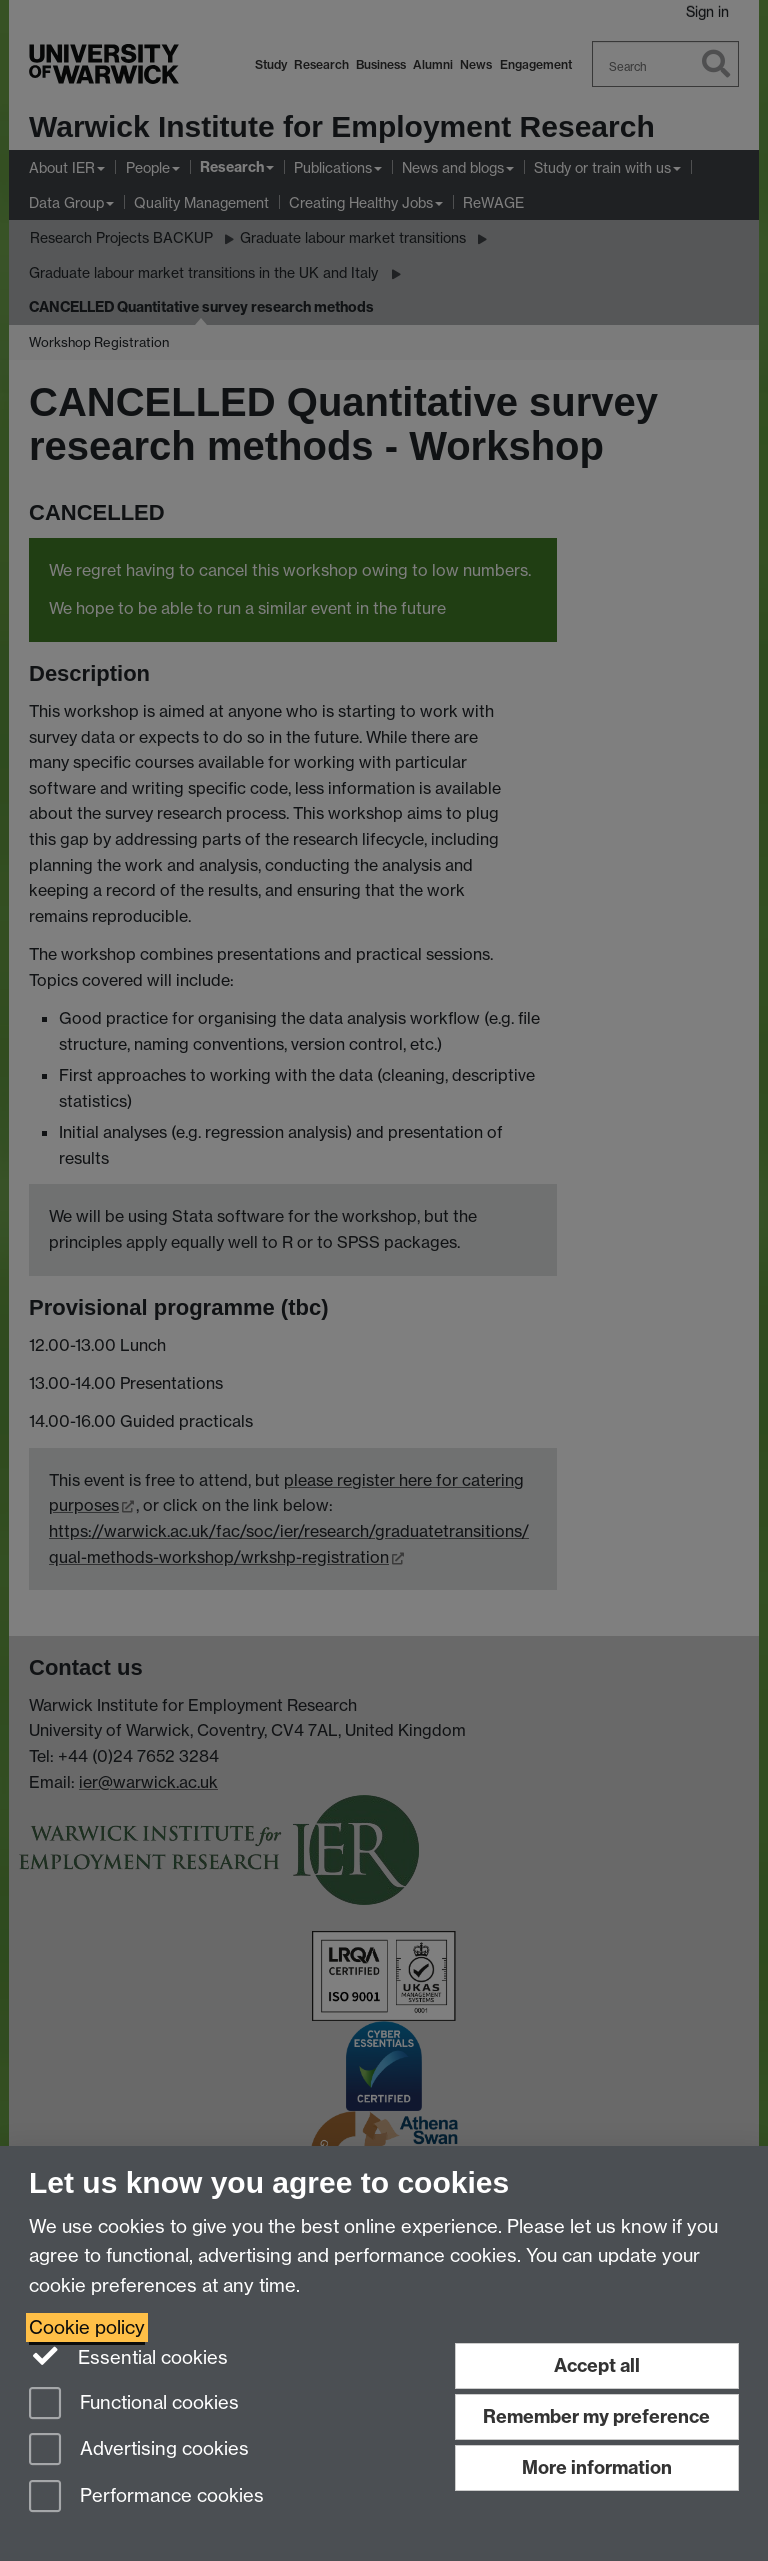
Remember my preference (596, 2416)
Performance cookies (146, 2497)
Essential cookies (128, 2356)
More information (597, 2467)
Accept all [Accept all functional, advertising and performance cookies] (597, 2365)
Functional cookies (134, 2404)
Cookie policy (87, 2327)
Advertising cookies (139, 2450)
